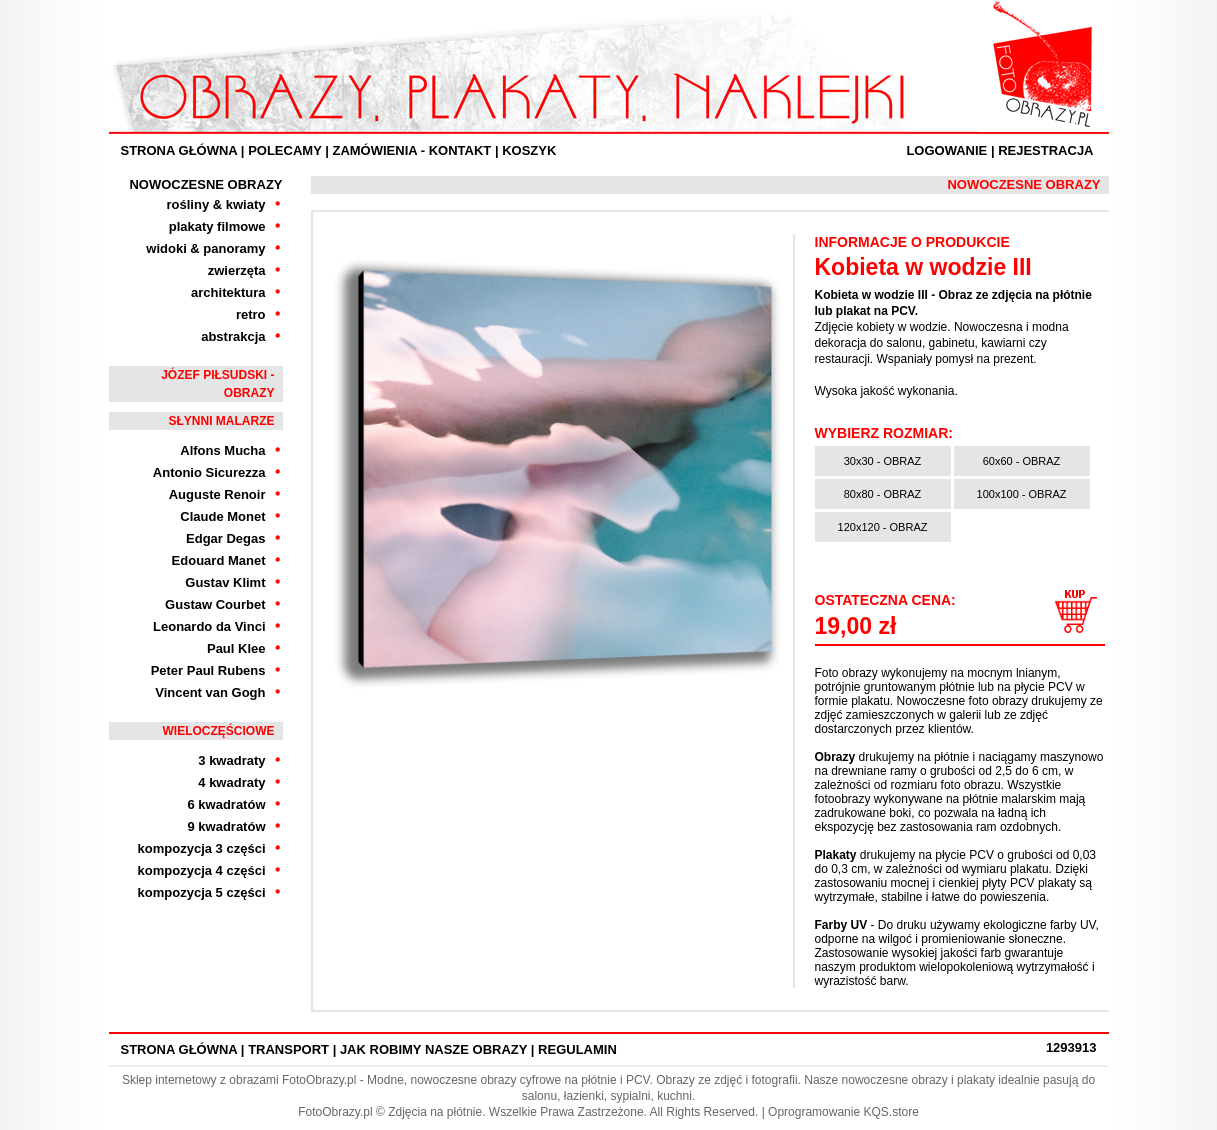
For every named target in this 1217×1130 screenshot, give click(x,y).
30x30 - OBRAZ (883, 461)
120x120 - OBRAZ (883, 527)
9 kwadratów (226, 826)
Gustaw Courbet (215, 604)
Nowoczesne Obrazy (205, 184)
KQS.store (890, 1112)
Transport (288, 1049)
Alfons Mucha (222, 450)
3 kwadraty (231, 760)
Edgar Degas (225, 538)
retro (251, 314)
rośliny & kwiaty (216, 204)
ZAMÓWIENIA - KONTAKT (411, 150)
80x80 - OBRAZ (883, 494)
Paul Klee (236, 648)
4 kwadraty (231, 782)
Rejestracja (1045, 150)
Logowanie (946, 150)
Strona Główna (179, 150)
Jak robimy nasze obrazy (433, 1049)
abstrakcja (233, 336)
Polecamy (284, 150)
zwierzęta (237, 270)
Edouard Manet (219, 560)
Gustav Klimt (225, 582)
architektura (228, 292)
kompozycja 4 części (202, 870)
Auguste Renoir (217, 494)
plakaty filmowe (217, 226)
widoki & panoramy (205, 248)
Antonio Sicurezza (209, 472)
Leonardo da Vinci (209, 626)
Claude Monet (222, 516)
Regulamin (577, 1049)
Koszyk (529, 150)
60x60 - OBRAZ (1022, 461)
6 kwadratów (226, 804)
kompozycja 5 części (202, 892)
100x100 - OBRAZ (1022, 494)
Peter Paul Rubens (208, 670)
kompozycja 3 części (202, 848)
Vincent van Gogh (210, 692)
